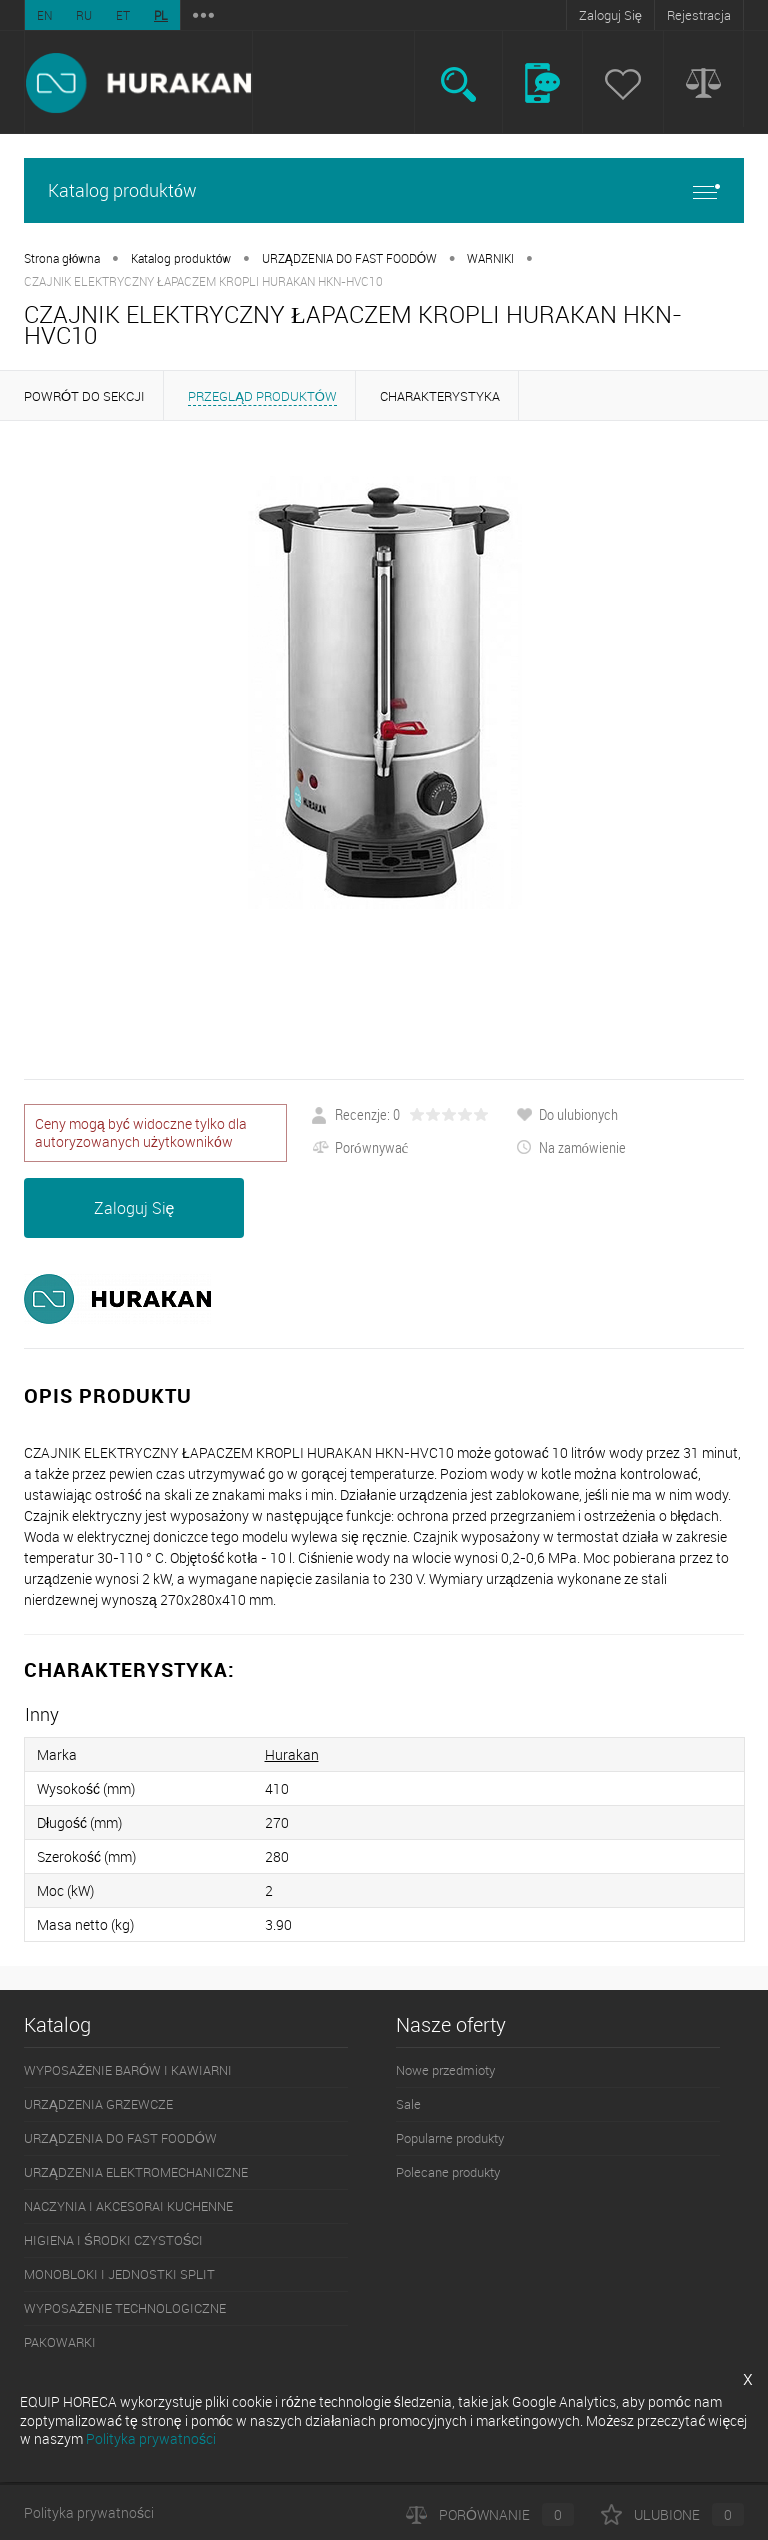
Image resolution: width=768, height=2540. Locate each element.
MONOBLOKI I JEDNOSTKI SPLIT (119, 2274)
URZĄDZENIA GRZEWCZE (98, 2104)
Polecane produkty (448, 2172)
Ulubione (672, 2514)
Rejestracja (699, 15)
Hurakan (292, 1754)
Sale (408, 2104)
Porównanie (490, 2514)
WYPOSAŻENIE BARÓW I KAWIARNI (128, 2070)
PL (161, 15)
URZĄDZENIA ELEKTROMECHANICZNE (136, 2172)
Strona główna (62, 258)
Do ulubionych (567, 1114)
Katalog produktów (384, 190)
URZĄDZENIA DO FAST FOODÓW (349, 258)
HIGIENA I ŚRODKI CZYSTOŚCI (113, 2240)
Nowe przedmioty (445, 2070)
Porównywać (360, 1147)
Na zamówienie (571, 1147)
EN (44, 15)
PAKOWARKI (60, 2342)
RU (84, 15)
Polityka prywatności (89, 2512)
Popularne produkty (450, 2138)
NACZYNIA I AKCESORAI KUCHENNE (128, 2206)
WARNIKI (490, 258)
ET (123, 15)
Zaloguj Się (610, 15)
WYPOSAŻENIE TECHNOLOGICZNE (125, 2308)
